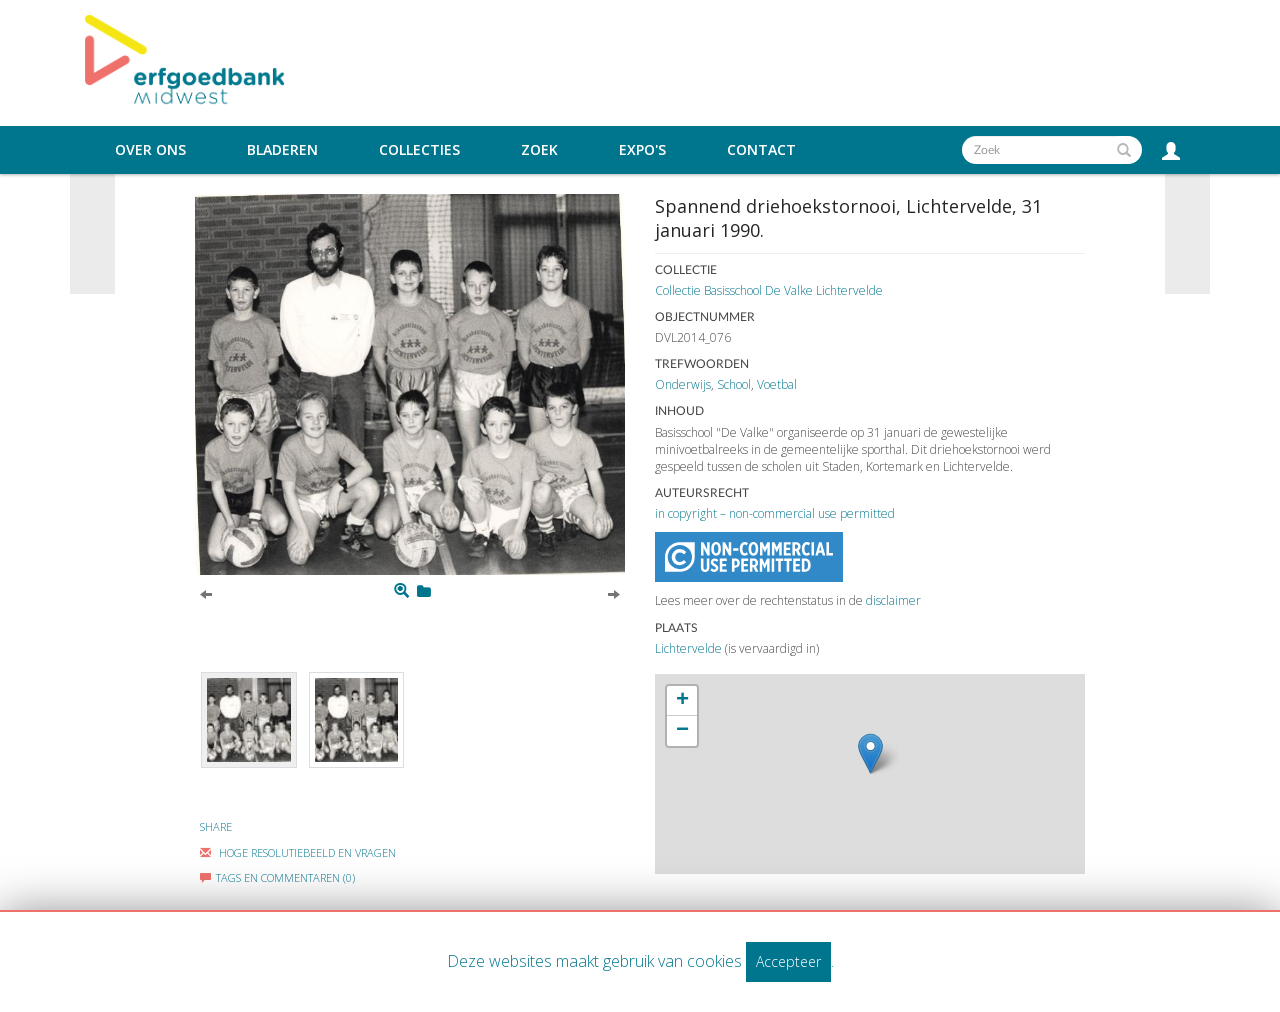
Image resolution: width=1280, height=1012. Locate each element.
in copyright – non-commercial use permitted (775, 513)
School (734, 384)
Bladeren (282, 150)
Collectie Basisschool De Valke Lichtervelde (769, 290)
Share (216, 826)
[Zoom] (401, 591)
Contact (761, 150)
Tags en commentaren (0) (277, 877)
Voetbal (777, 384)
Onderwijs (683, 384)
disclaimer (893, 600)
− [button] (682, 731)
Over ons (150, 150)
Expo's (642, 150)
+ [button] (682, 701)
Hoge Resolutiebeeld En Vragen (298, 852)
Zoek (539, 150)
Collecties (419, 150)
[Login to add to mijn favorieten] (424, 591)
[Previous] (206, 593)
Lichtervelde (688, 648)
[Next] (614, 593)
